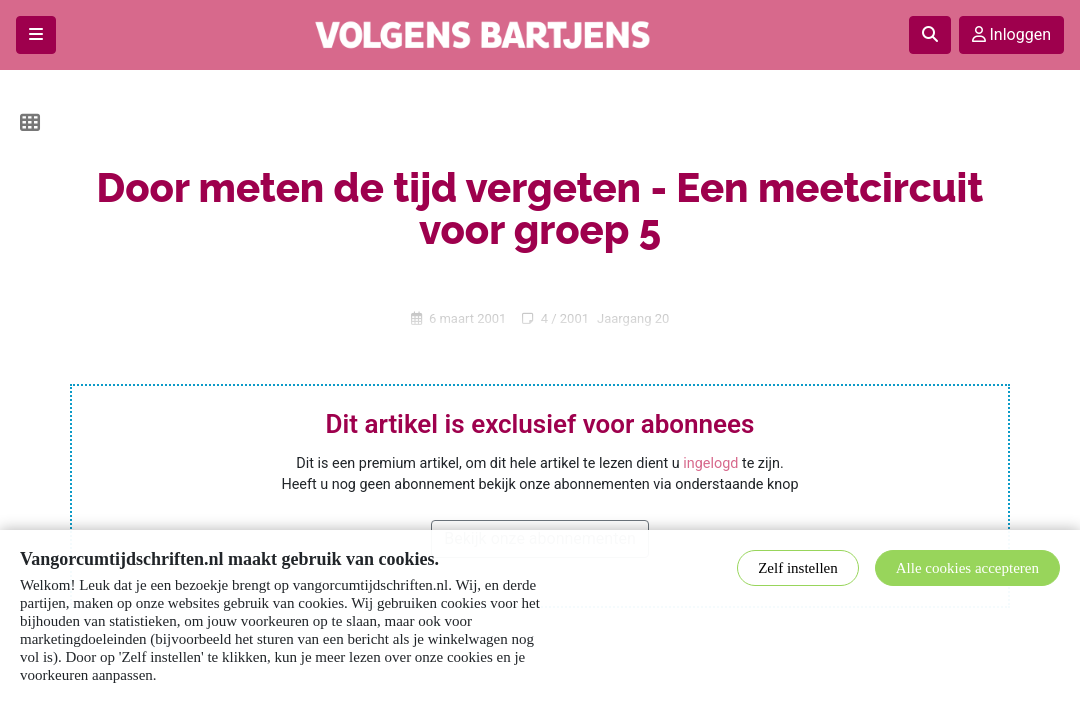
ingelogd (710, 463)
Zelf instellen (798, 568)
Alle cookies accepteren (967, 568)
